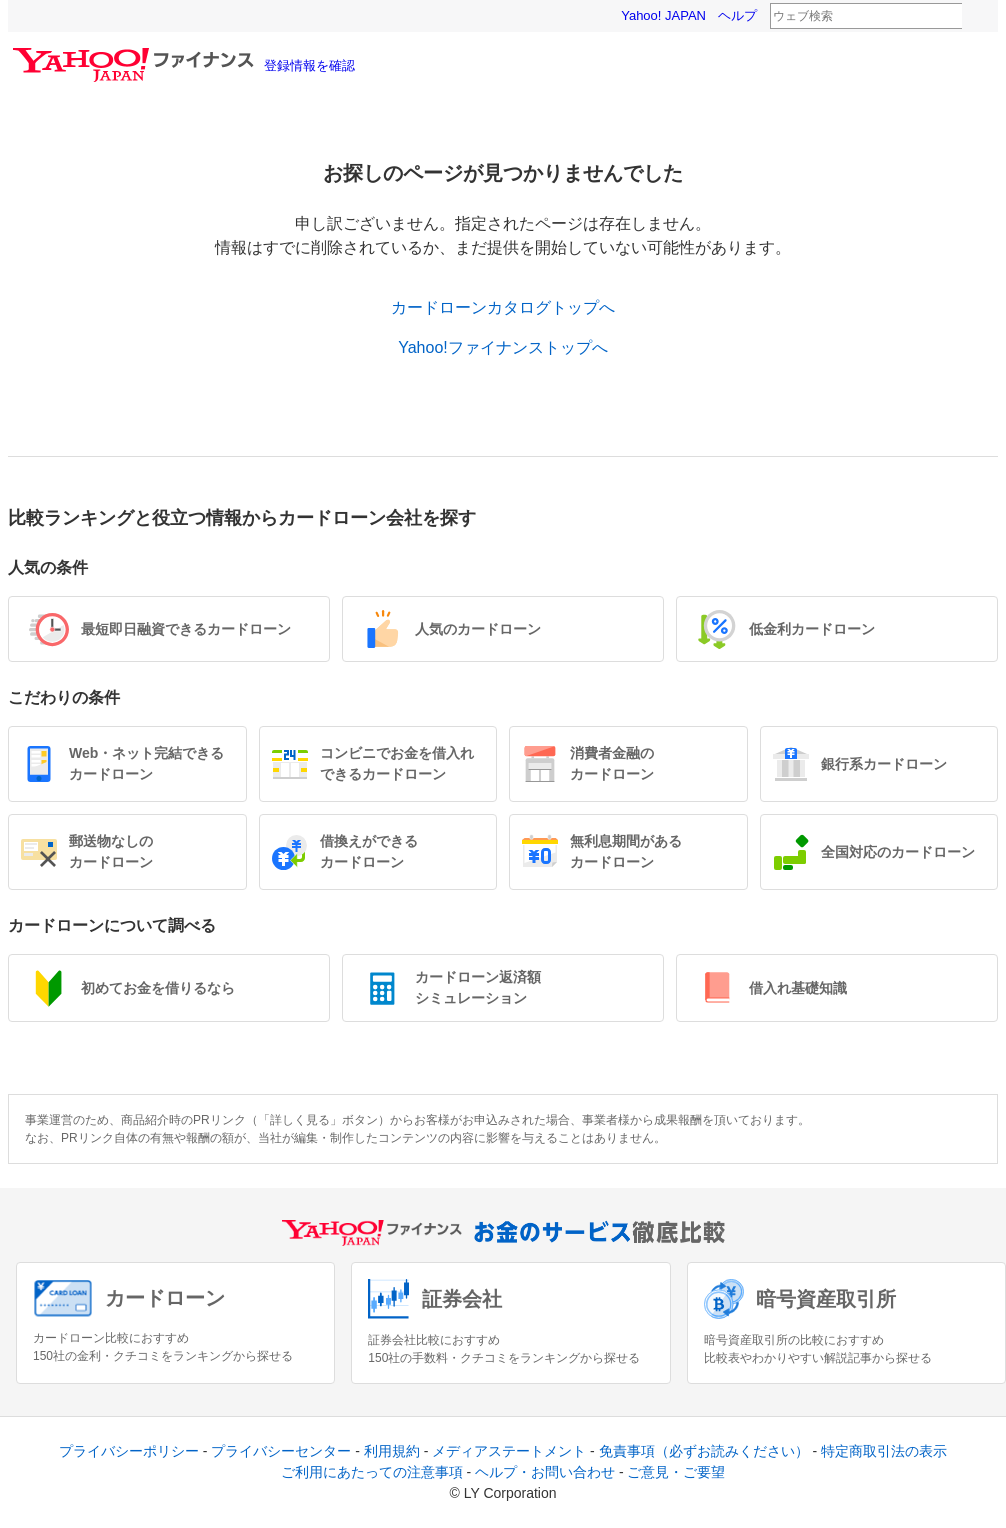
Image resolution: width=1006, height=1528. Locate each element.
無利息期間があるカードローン (626, 851)
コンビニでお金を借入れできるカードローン (397, 763)
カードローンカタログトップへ (503, 307)
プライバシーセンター (281, 1451)
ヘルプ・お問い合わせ (545, 1472)
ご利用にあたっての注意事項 (372, 1472)
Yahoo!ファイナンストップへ (503, 347)
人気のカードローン (478, 629)
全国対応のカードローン (898, 852)
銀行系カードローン (884, 764)
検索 (975, 17)
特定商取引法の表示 (884, 1451)
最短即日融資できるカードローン (186, 629)
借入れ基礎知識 (798, 988)
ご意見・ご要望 (676, 1472)
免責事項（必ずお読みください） (704, 1451)
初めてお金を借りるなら (158, 988)
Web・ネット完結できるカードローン (146, 763)
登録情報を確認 (309, 65)
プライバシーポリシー (129, 1451)
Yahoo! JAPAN (663, 15)
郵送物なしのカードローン (111, 851)
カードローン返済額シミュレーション (478, 987)
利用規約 (392, 1451)
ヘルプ (737, 15)
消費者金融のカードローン (612, 763)
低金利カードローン (812, 629)
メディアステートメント (509, 1451)
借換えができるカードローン (369, 851)
